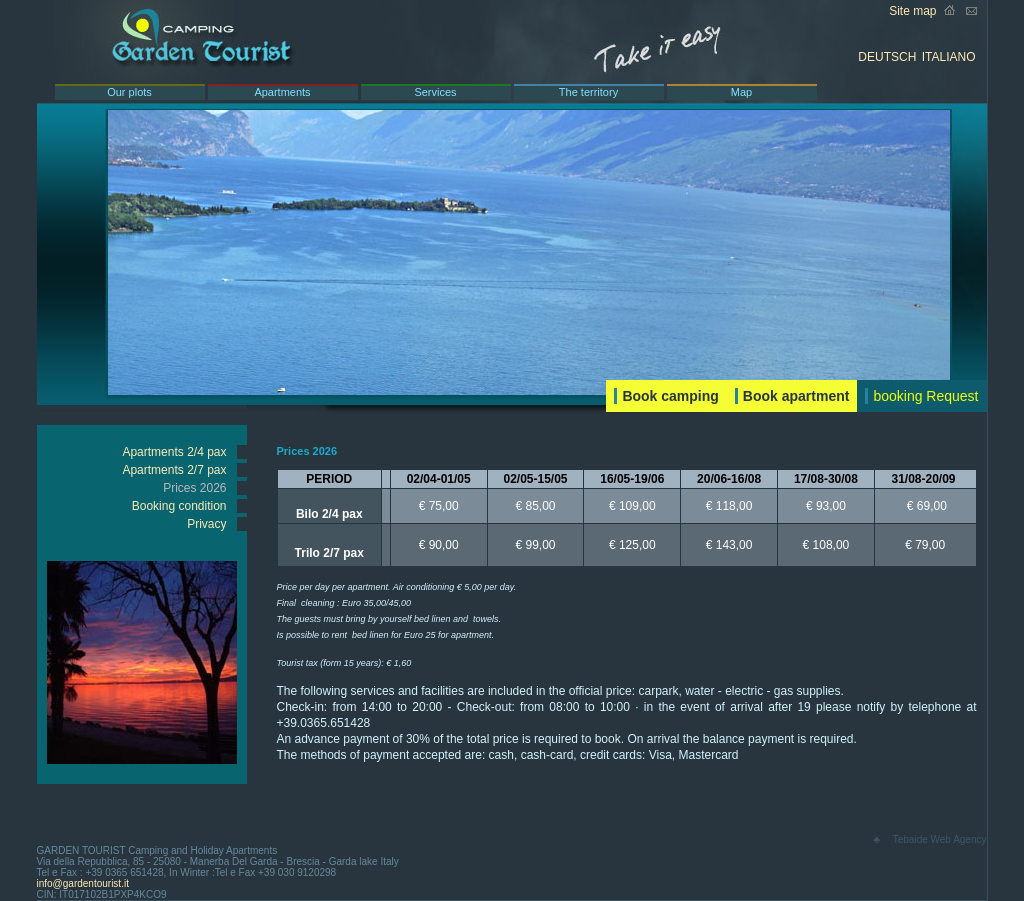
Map (741, 92)
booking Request (925, 396)
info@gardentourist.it (83, 883)
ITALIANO (949, 57)
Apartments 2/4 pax (174, 452)
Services (435, 92)
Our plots (129, 92)
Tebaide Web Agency (940, 839)
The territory (588, 92)
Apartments (282, 92)
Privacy (206, 524)
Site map (912, 11)
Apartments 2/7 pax (174, 470)
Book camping (670, 396)
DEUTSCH (887, 57)
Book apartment (796, 396)
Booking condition (179, 506)
